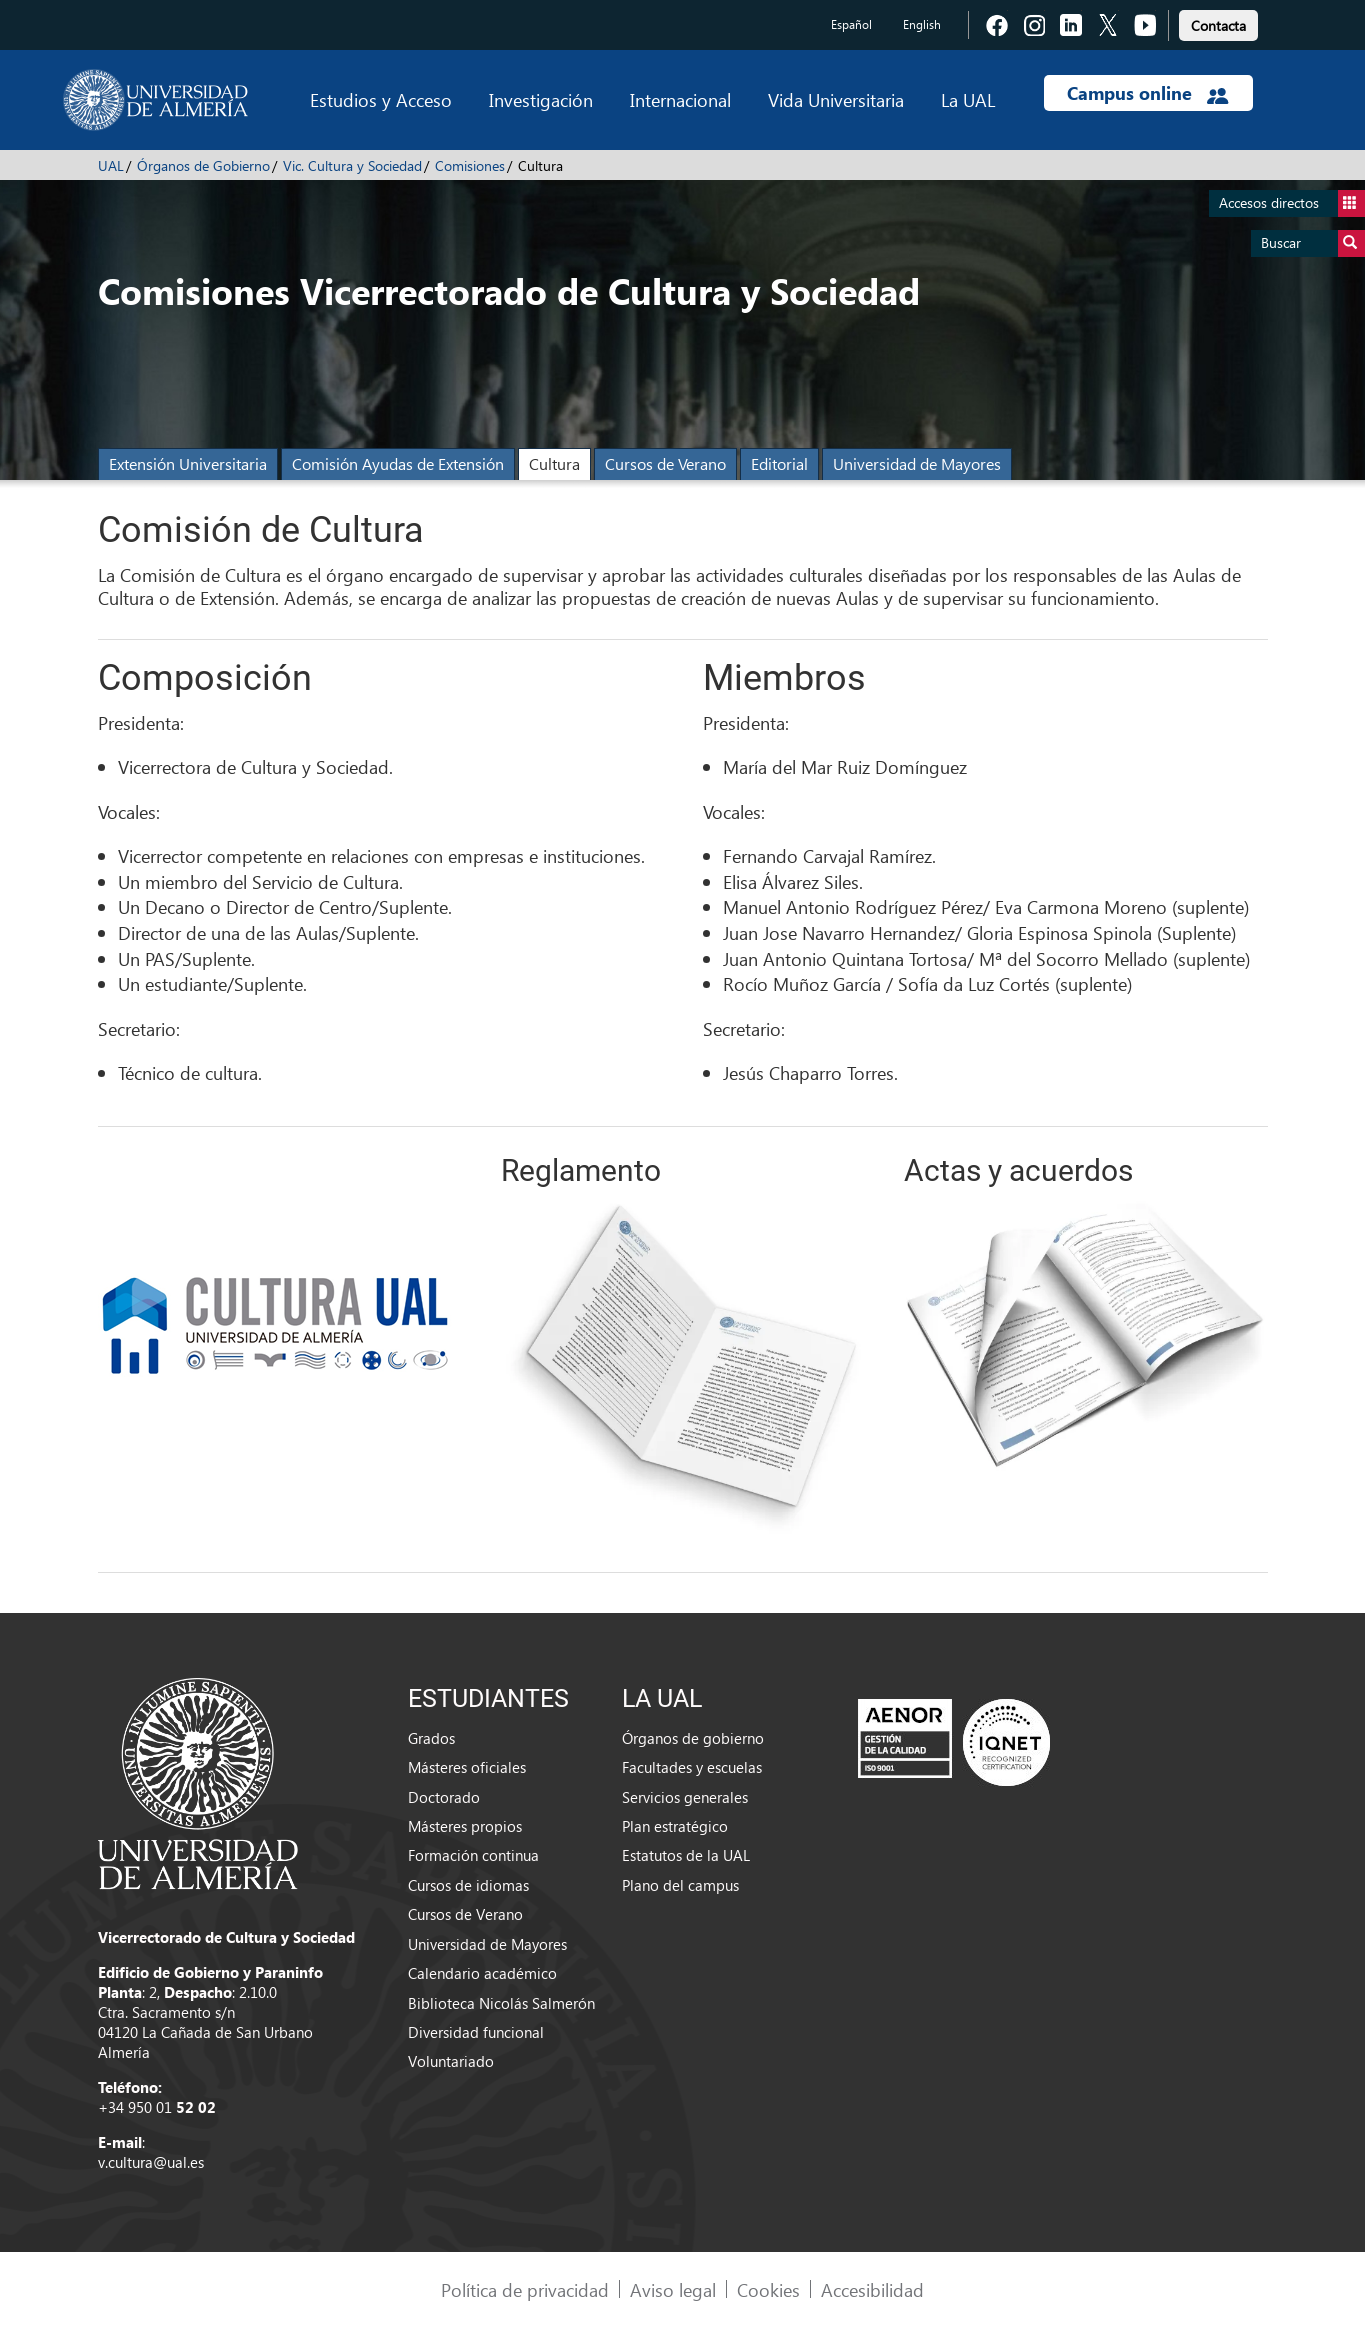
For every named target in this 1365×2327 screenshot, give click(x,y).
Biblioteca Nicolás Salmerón (501, 2003)
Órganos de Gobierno (203, 165)
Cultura (554, 463)
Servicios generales (685, 1797)
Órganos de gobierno (693, 1738)
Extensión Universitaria (188, 463)
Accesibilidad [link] (872, 2289)
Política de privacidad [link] (525, 2289)
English (922, 24)
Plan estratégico (675, 1826)
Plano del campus (680, 1885)
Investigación (541, 99)
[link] (1218, 22)
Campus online (1147, 93)
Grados (431, 1738)
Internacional (680, 99)
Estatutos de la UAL (686, 1855)
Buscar (1313, 243)
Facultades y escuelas (692, 1767)
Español (851, 24)
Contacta (1218, 25)
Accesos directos (1292, 203)
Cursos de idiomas (468, 1885)
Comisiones (470, 165)
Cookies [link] (768, 2289)
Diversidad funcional (476, 2032)
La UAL (968, 99)
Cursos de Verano (665, 463)
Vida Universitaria (836, 99)
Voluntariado (451, 2061)
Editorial (779, 463)
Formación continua (473, 1855)
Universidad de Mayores (917, 463)
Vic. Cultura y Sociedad (352, 165)
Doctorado (444, 1797)
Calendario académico (482, 1973)
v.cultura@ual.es (151, 2162)
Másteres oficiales (467, 1767)
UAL (111, 165)
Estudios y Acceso (381, 99)
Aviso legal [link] (673, 2289)
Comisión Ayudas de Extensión (398, 463)
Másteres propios (465, 1826)
